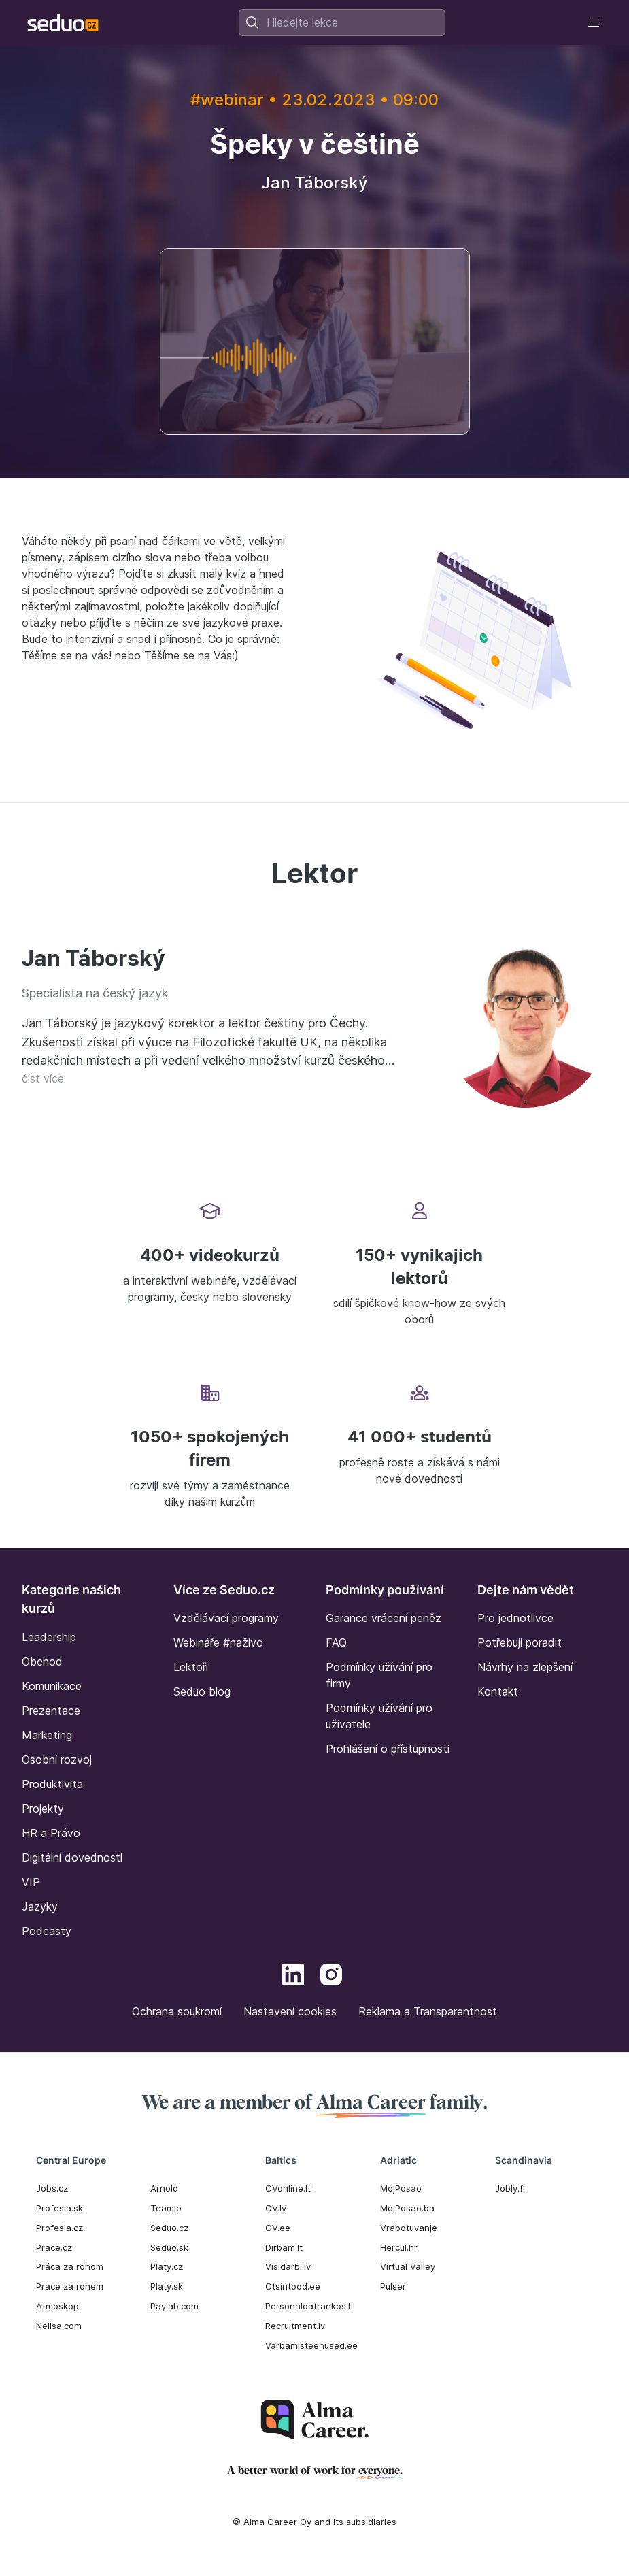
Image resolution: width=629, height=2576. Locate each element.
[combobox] (342, 22)
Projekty (43, 1808)
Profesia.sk (59, 2207)
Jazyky (40, 1906)
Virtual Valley (407, 2266)
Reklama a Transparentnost (427, 2011)
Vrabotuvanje (408, 2227)
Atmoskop (57, 2305)
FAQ (336, 1642)
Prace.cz (54, 2247)
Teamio (166, 2207)
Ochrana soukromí (177, 2011)
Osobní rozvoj (57, 1759)
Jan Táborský (93, 958)
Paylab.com (174, 2305)
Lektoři (190, 1667)
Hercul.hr (399, 2247)
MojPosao (401, 2188)
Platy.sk (166, 2286)
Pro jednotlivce (515, 1618)
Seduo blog (202, 1691)
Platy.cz (166, 2266)
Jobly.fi (510, 2188)
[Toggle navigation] (593, 22)
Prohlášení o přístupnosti (387, 1748)
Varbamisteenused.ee (311, 2345)
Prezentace (51, 1710)
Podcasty (46, 1931)
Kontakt (497, 1691)
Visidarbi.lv (288, 2266)
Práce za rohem (69, 2286)
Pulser (393, 2286)
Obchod (42, 1661)
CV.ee (277, 2227)
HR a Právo (51, 1833)
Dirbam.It (284, 2247)
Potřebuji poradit (519, 1642)
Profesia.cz (59, 2227)
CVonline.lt (288, 2188)
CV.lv (275, 2207)
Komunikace (52, 1686)
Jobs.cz (52, 2188)
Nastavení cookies (290, 2011)
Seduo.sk (169, 2247)
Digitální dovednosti (72, 1857)
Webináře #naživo (218, 1642)
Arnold (164, 2188)
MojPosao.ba (407, 2207)
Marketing (47, 1735)
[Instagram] (331, 1976)
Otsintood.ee (292, 2286)
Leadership (49, 1637)
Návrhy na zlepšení (525, 1667)
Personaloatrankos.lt (309, 2305)
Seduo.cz (169, 2227)
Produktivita (52, 1784)
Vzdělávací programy (226, 1618)
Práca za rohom (69, 2266)
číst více (43, 1078)
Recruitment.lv (295, 2325)
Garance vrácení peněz (383, 1618)
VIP (31, 1882)
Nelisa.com (59, 2325)
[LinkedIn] (293, 1976)
